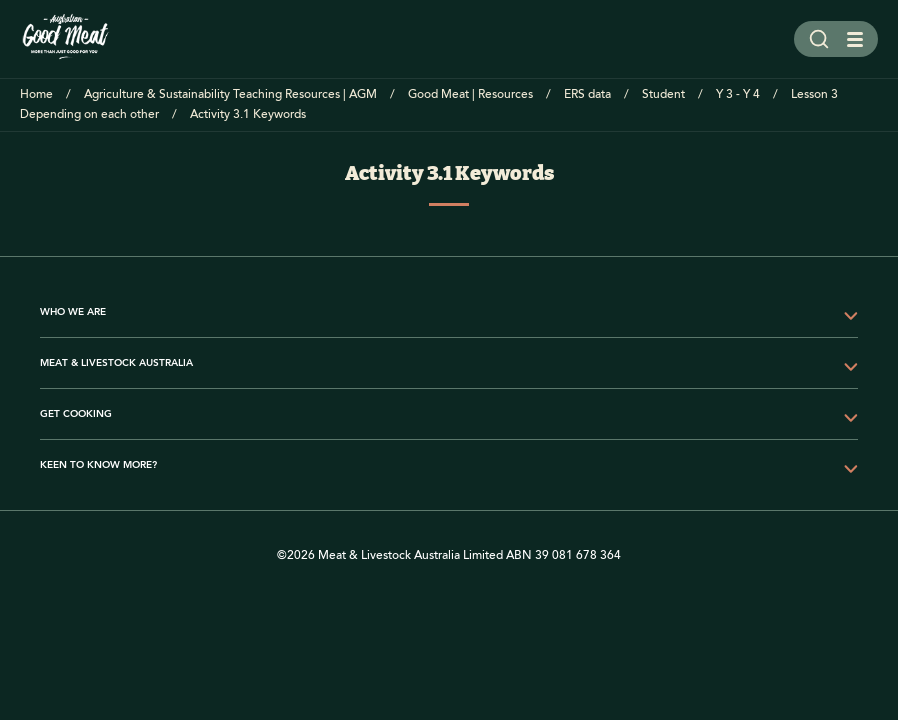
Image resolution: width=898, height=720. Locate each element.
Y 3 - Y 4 (738, 94)
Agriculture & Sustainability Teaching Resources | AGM (230, 94)
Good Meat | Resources (470, 94)
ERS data (587, 94)
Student (663, 94)
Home (36, 94)
